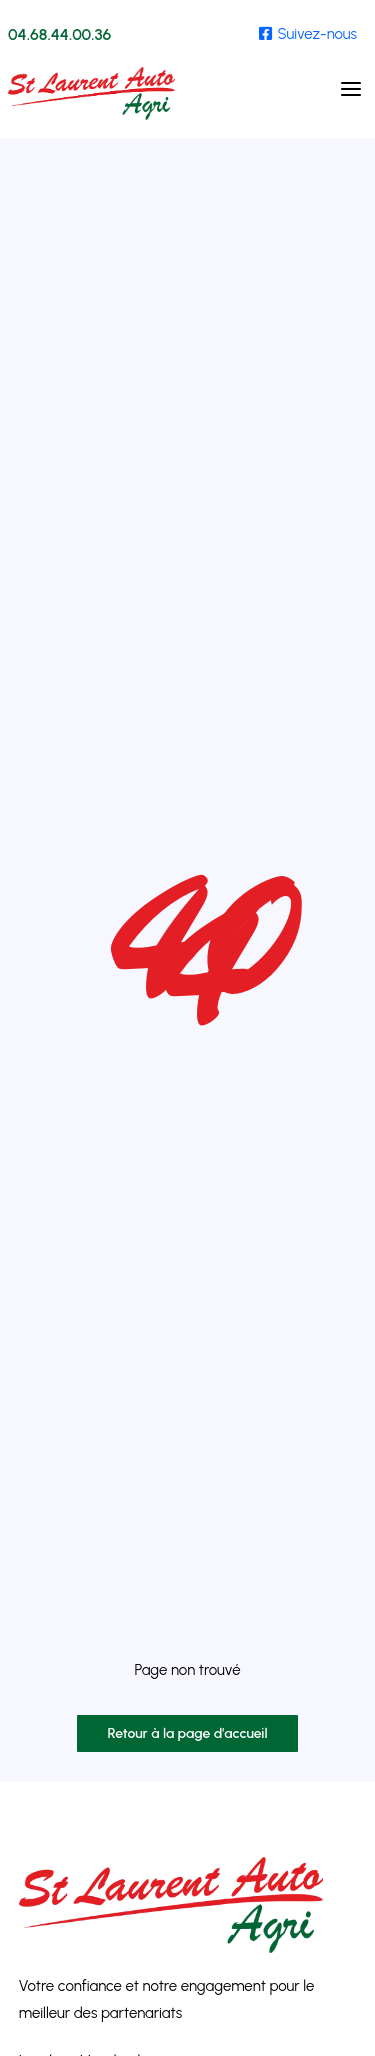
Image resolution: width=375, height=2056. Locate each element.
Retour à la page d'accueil (187, 1733)
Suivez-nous (308, 34)
